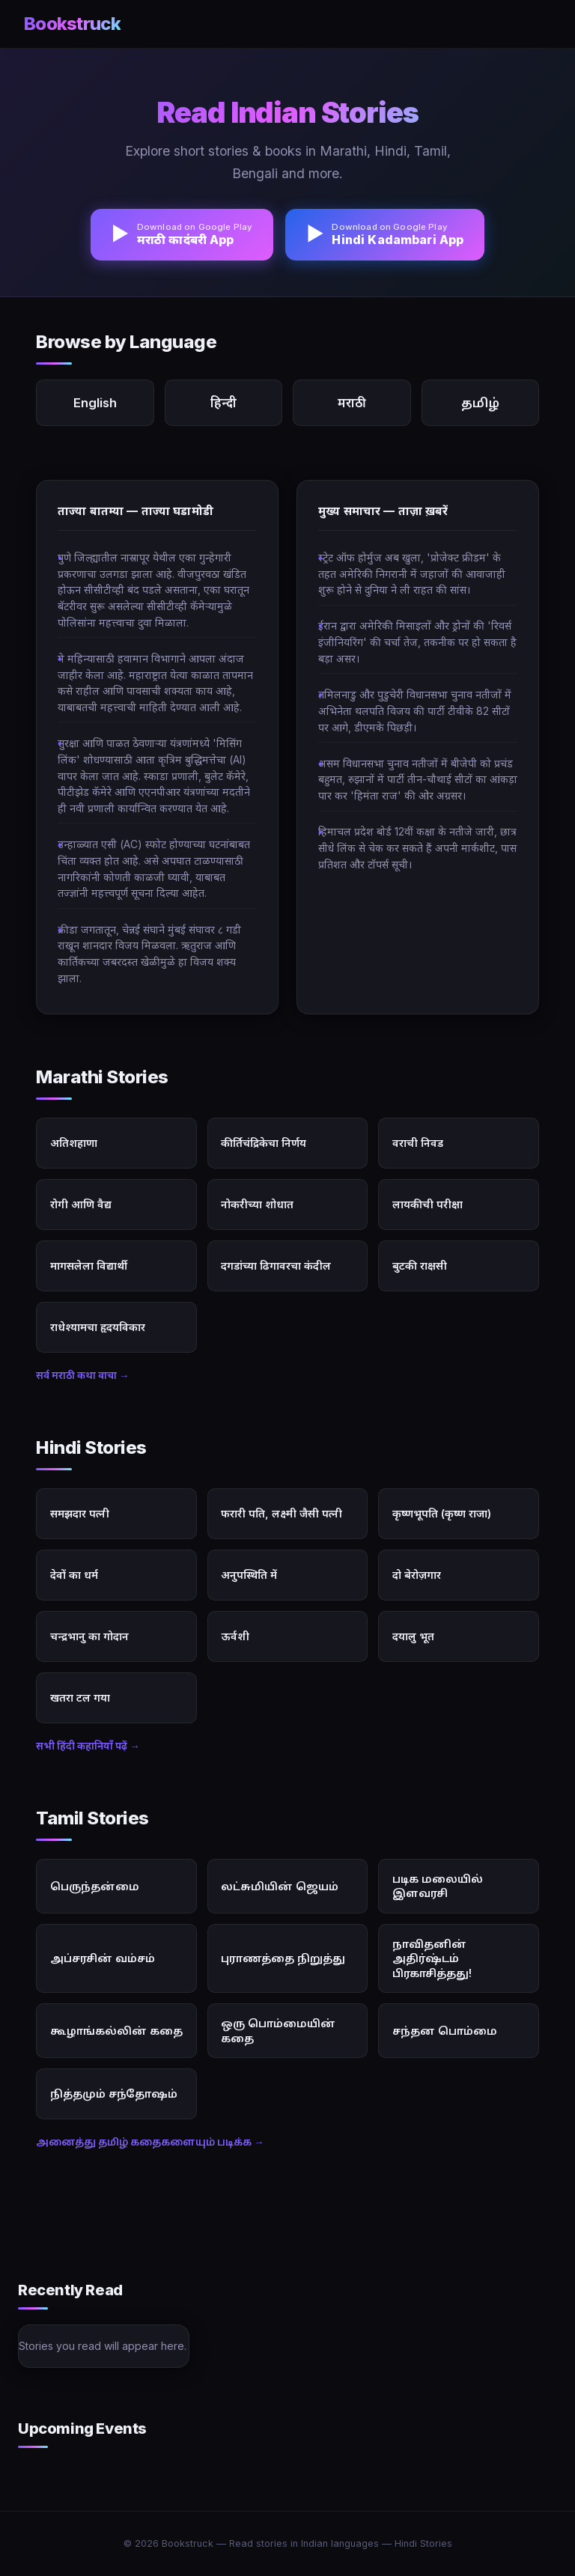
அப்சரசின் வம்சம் (102, 1958)
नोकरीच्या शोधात (257, 1204)
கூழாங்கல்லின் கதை (116, 2030)
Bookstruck (72, 23)
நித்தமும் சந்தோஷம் (113, 2093)
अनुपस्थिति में (249, 1574)
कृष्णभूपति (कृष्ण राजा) (441, 1513)
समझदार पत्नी (79, 1513)
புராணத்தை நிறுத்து (283, 1958)
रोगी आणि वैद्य (81, 1204)
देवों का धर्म (74, 1574)
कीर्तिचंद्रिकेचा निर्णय (263, 1142)
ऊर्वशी (235, 1636)
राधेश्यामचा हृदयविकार (97, 1327)
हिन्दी (223, 402)
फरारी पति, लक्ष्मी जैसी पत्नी (281, 1513)
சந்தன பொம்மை (444, 2030)
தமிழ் (480, 402)
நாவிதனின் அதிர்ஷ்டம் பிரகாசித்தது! (432, 1958)
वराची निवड (417, 1142)
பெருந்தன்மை (94, 1886)
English (95, 402)
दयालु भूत (413, 1636)
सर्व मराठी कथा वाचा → (83, 1375)
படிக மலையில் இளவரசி (437, 1885)
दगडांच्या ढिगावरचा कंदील (276, 1265)
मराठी (352, 402)
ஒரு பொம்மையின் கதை (278, 2030)
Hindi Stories (423, 2543)
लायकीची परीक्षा (427, 1204)
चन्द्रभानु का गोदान (89, 1636)
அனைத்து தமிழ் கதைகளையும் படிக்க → (150, 2142)
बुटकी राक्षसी (419, 1265)
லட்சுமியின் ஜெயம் (279, 1886)
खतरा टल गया (80, 1697)
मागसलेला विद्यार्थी (88, 1265)
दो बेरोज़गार (416, 1574)
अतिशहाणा (73, 1142)
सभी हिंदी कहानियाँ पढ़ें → (88, 1746)
